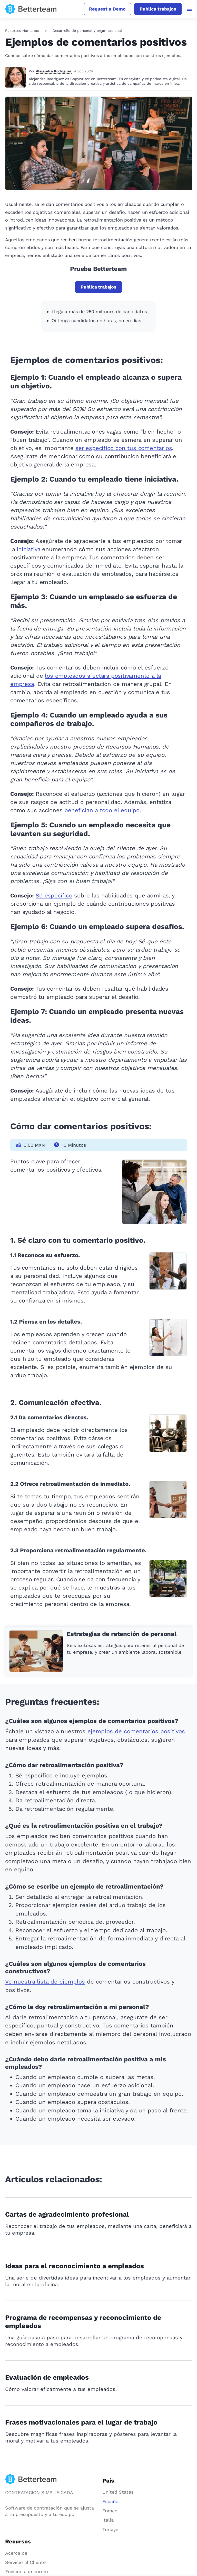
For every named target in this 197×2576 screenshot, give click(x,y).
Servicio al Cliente (25, 2562)
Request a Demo (107, 9)
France (109, 2510)
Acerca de (16, 2553)
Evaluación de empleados (47, 2377)
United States (117, 2492)
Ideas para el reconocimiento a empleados (74, 2266)
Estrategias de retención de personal (121, 1633)
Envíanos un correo (26, 2571)
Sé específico (54, 895)
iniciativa (28, 549)
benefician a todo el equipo (102, 810)
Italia (108, 2520)
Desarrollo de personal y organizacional (87, 30)
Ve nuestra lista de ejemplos (45, 1981)
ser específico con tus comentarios (123, 448)
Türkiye (110, 2529)
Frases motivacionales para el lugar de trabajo (81, 2422)
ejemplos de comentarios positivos (136, 1731)
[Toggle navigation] (189, 9)
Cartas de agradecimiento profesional (67, 2214)
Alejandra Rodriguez (54, 71)
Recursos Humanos (22, 30)
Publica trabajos (158, 9)
